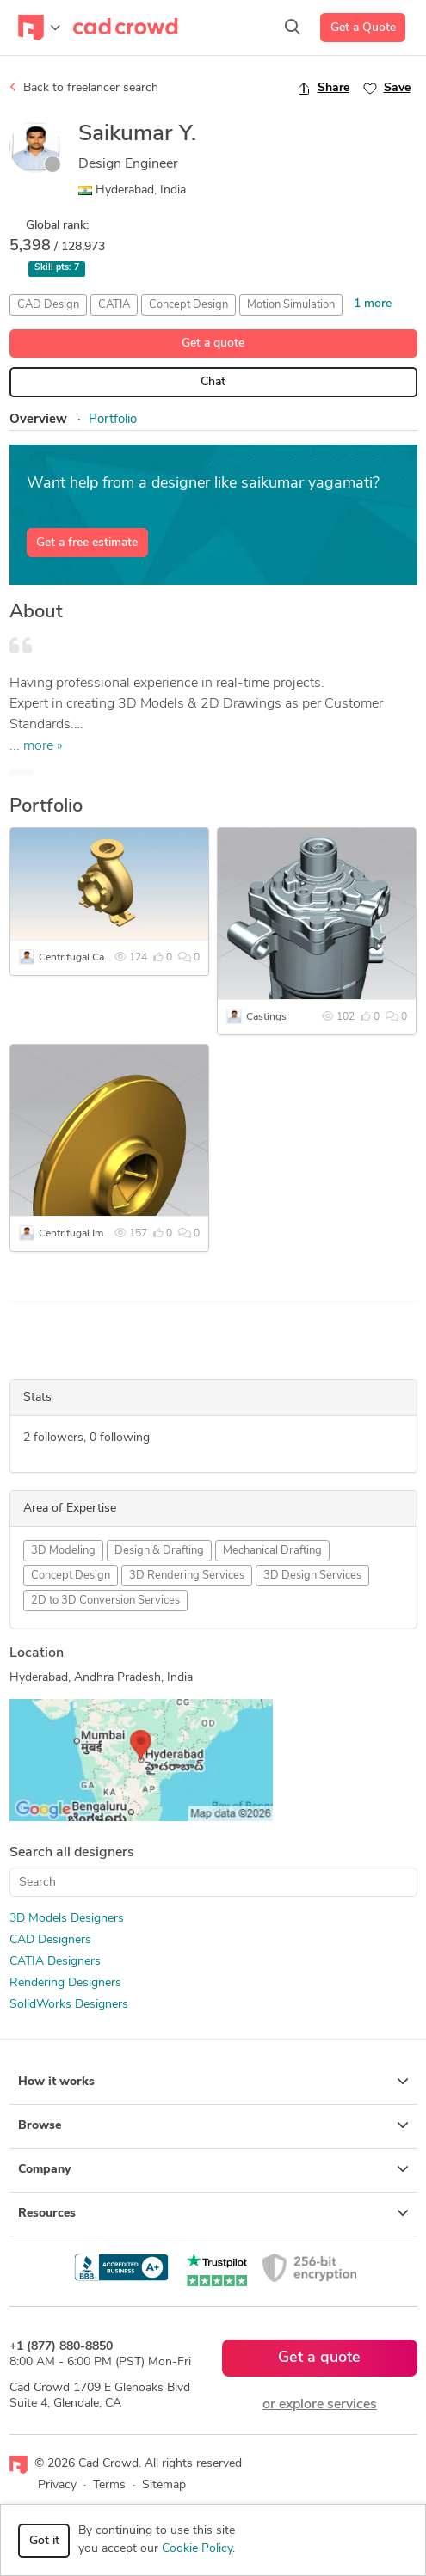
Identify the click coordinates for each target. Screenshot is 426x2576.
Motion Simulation (291, 304)
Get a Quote (363, 27)
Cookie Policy (197, 2548)
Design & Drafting (159, 1550)
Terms (109, 2485)
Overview (38, 420)
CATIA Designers (55, 1961)
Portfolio (113, 420)
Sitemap (164, 2485)
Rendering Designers (65, 1983)
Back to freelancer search (83, 88)
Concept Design (188, 304)
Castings (266, 1017)
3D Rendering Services (186, 1575)
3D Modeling (63, 1550)
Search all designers (71, 1853)
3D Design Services (312, 1575)
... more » (36, 746)
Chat (213, 382)
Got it (44, 2541)
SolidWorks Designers (68, 2004)
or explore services (319, 2405)
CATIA (114, 304)
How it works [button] (213, 2081)
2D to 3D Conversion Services (105, 1600)
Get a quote (213, 343)
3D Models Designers (66, 1918)
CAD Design (48, 304)
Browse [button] (213, 2125)
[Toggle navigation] (39, 27)
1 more (373, 303)
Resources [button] (213, 2213)
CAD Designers (50, 1940)
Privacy (57, 2485)
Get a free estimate (87, 543)
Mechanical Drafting (272, 1550)
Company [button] (213, 2169)
